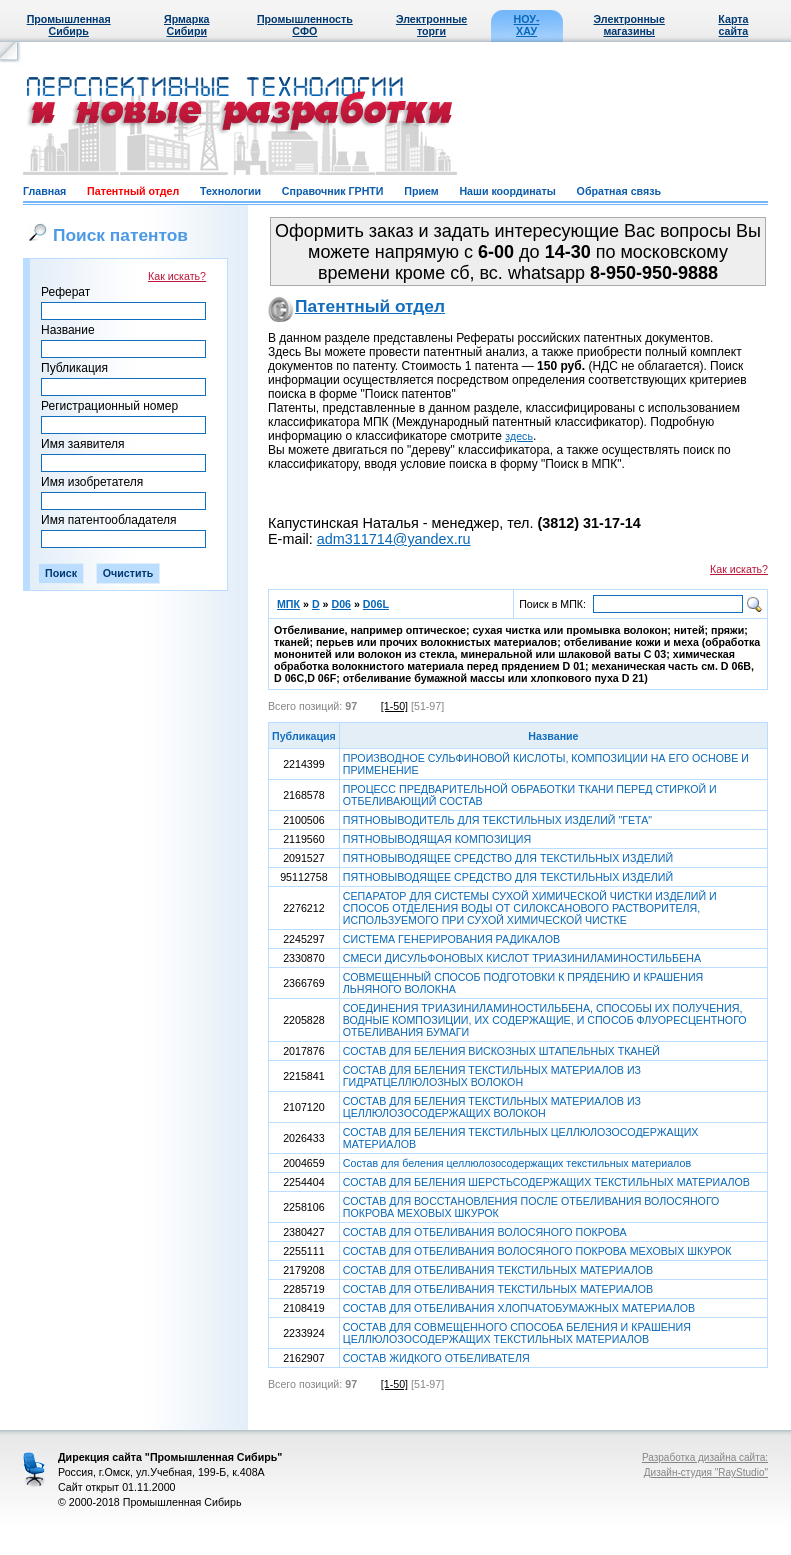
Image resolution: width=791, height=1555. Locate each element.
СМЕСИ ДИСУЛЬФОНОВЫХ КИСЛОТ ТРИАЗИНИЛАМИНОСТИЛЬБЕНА (522, 958)
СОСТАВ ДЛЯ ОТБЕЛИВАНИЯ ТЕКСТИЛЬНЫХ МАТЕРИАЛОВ (498, 1270)
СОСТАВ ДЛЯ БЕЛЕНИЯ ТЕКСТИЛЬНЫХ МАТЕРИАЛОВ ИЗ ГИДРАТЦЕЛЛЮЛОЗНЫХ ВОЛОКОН (492, 1076)
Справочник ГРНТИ (333, 191)
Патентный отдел (133, 191)
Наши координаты (507, 191)
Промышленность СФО (305, 25)
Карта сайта (733, 25)
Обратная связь (619, 191)
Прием (421, 191)
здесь (519, 436)
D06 (341, 604)
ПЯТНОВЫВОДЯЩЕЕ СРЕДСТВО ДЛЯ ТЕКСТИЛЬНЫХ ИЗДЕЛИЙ (508, 858)
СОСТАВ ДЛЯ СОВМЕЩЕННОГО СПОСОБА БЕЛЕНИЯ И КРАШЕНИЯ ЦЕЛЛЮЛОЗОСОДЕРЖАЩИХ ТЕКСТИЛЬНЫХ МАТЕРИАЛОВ (517, 1333)
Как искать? (177, 276)
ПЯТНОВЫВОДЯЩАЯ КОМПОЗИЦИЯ (437, 839)
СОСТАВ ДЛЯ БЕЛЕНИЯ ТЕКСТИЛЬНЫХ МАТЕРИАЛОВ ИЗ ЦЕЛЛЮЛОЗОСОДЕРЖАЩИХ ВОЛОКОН (492, 1107)
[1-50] (394, 706)
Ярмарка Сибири (186, 25)
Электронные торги (431, 25)
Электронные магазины (629, 25)
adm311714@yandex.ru (394, 539)
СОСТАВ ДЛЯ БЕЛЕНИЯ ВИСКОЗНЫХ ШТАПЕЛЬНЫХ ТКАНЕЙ (501, 1051)
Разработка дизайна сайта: (705, 1457)
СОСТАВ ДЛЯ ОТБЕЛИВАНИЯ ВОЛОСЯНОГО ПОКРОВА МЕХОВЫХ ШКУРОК (537, 1251)
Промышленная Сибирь (69, 25)
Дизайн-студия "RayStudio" (706, 1472)
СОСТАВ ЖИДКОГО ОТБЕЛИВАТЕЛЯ (436, 1358)
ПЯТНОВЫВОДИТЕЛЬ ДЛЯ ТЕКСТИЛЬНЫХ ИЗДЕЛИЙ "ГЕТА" (497, 820)
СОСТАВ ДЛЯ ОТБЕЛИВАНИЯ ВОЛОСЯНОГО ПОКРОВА (485, 1232)
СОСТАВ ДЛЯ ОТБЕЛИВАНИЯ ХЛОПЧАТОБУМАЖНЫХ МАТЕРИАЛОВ (519, 1308)
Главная (44, 191)
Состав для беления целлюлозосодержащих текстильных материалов (517, 1163)
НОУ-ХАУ (527, 25)
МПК (288, 604)
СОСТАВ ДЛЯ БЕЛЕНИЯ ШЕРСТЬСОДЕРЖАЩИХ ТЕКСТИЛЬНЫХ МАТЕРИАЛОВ (546, 1182)
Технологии (230, 191)
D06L (376, 604)
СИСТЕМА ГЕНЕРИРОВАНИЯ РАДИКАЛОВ (451, 939)
